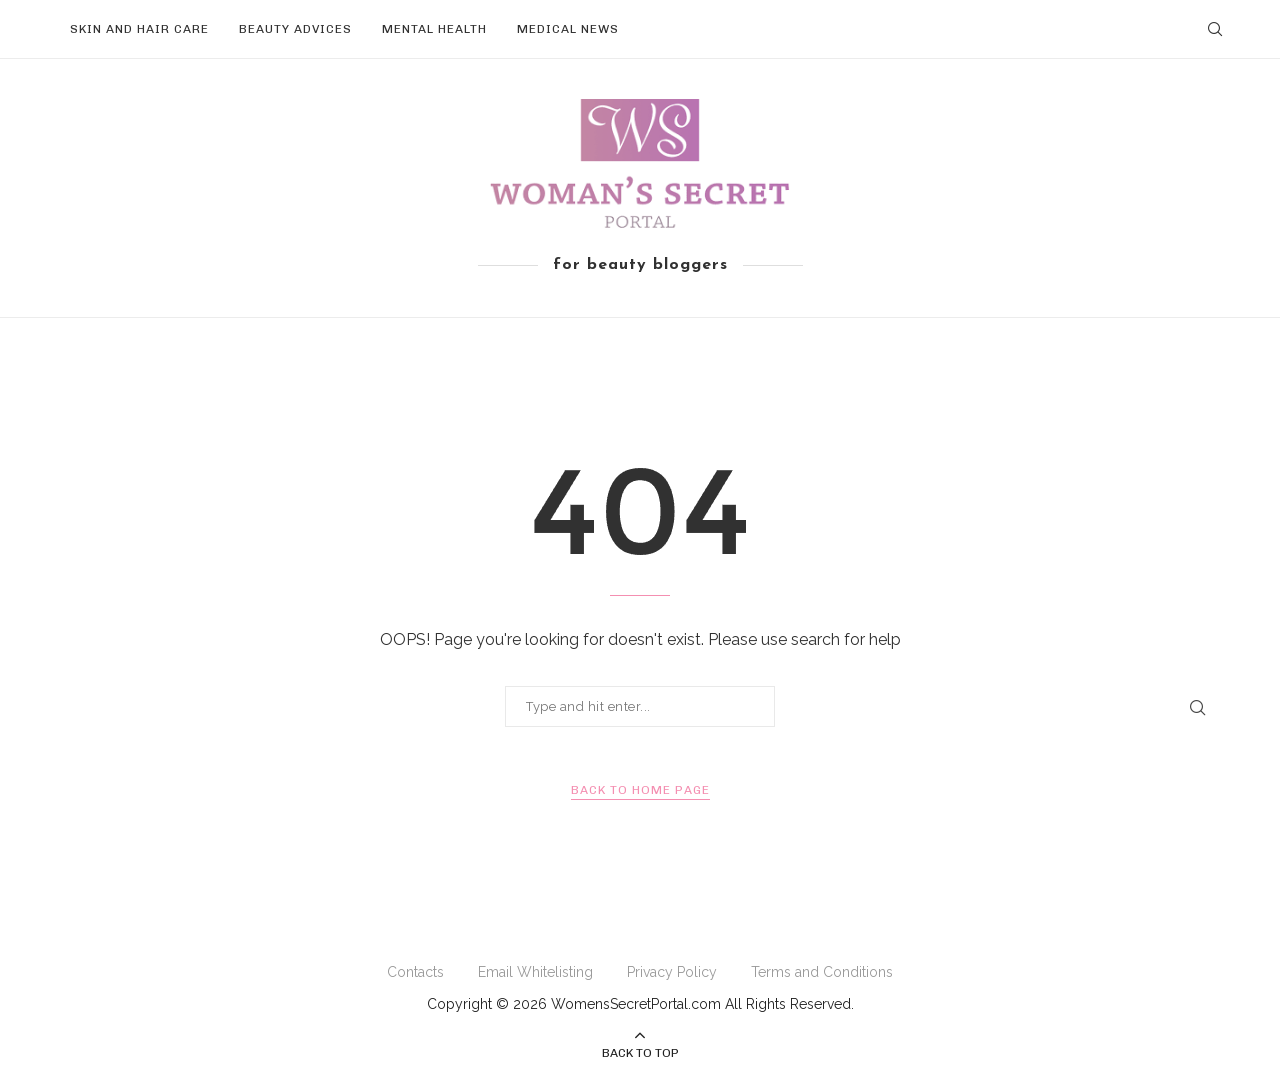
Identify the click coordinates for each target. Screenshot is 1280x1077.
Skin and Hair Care (139, 29)
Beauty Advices (295, 29)
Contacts (415, 972)
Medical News (568, 29)
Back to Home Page (640, 790)
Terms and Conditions (822, 972)
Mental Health (434, 29)
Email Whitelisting (535, 972)
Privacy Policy (672, 972)
